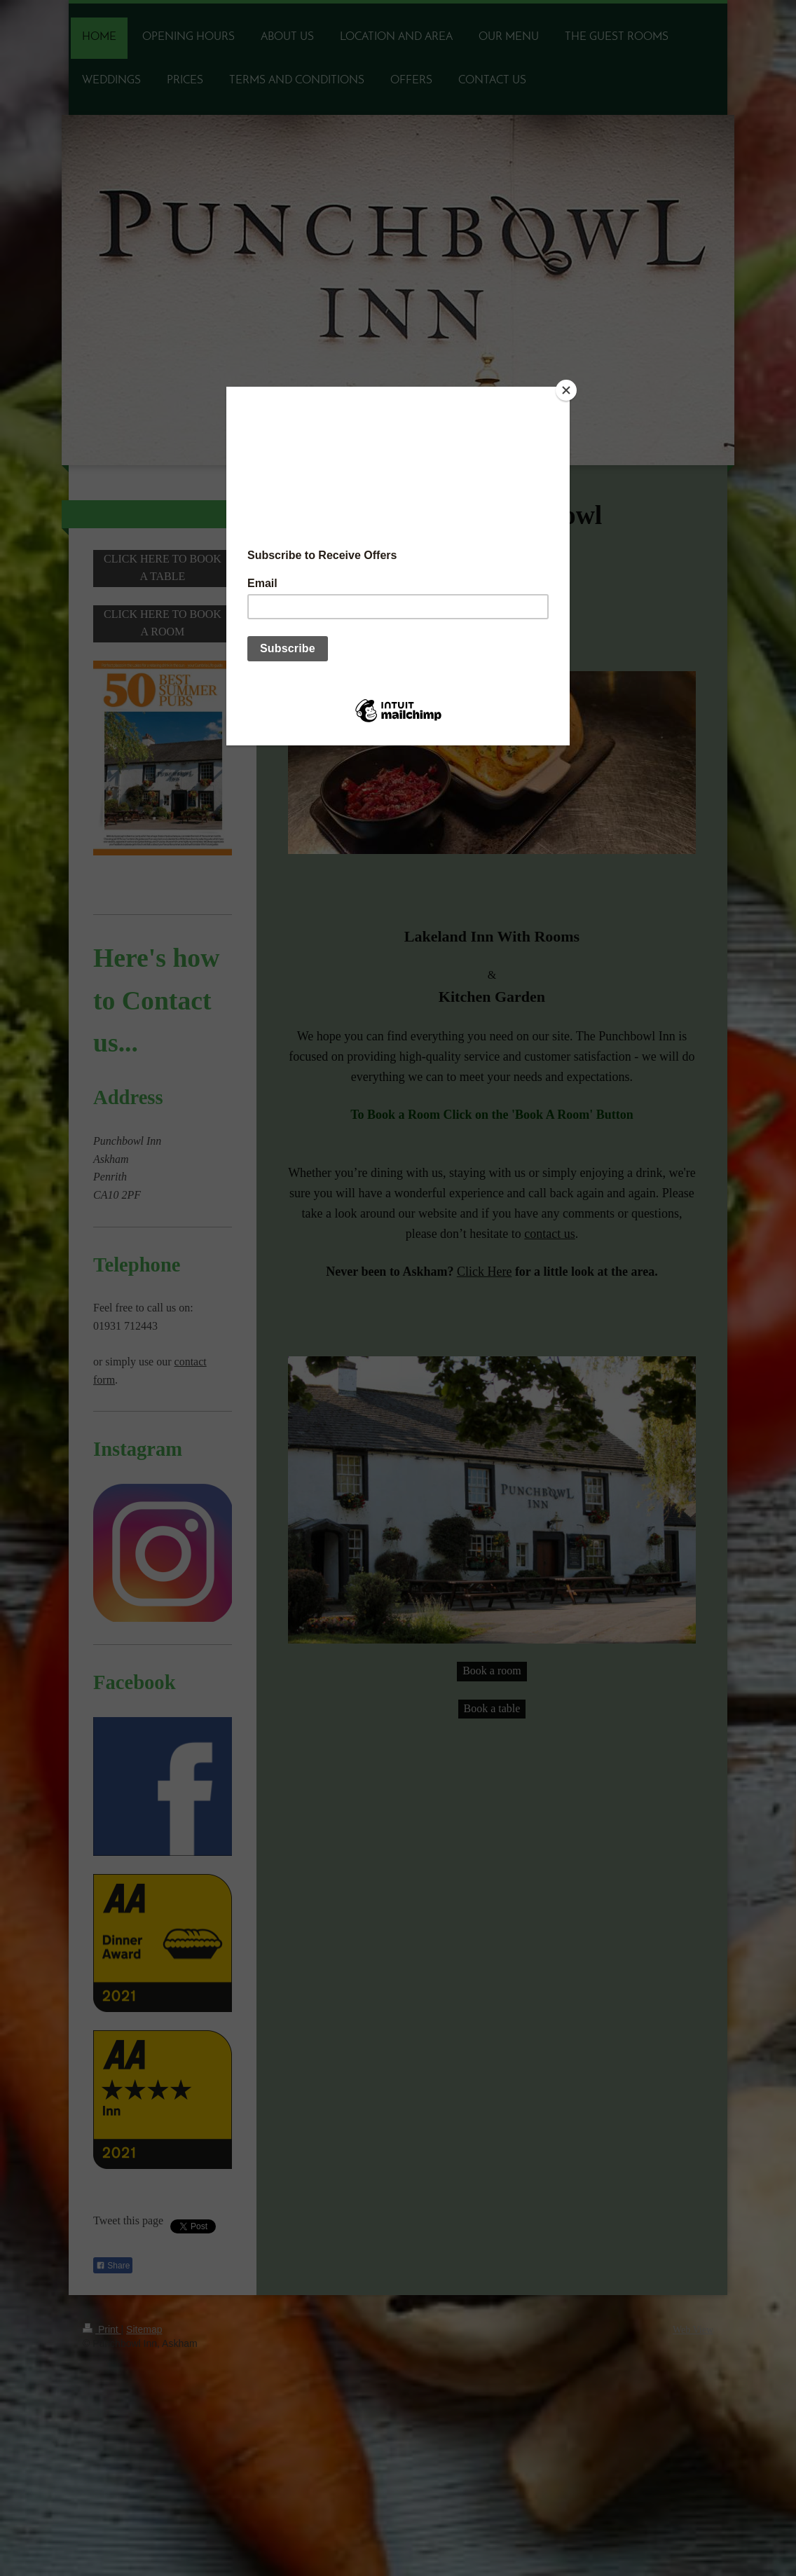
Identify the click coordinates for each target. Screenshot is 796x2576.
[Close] (566, 390)
